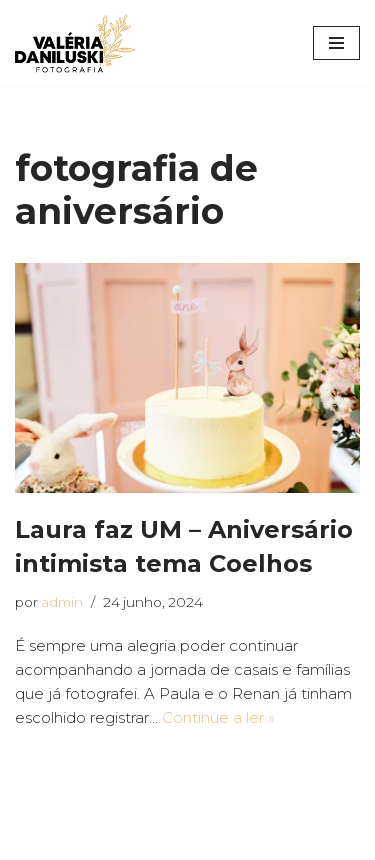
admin (62, 602)
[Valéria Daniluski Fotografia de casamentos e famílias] (75, 43)
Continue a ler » (218, 717)
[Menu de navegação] (336, 43)
